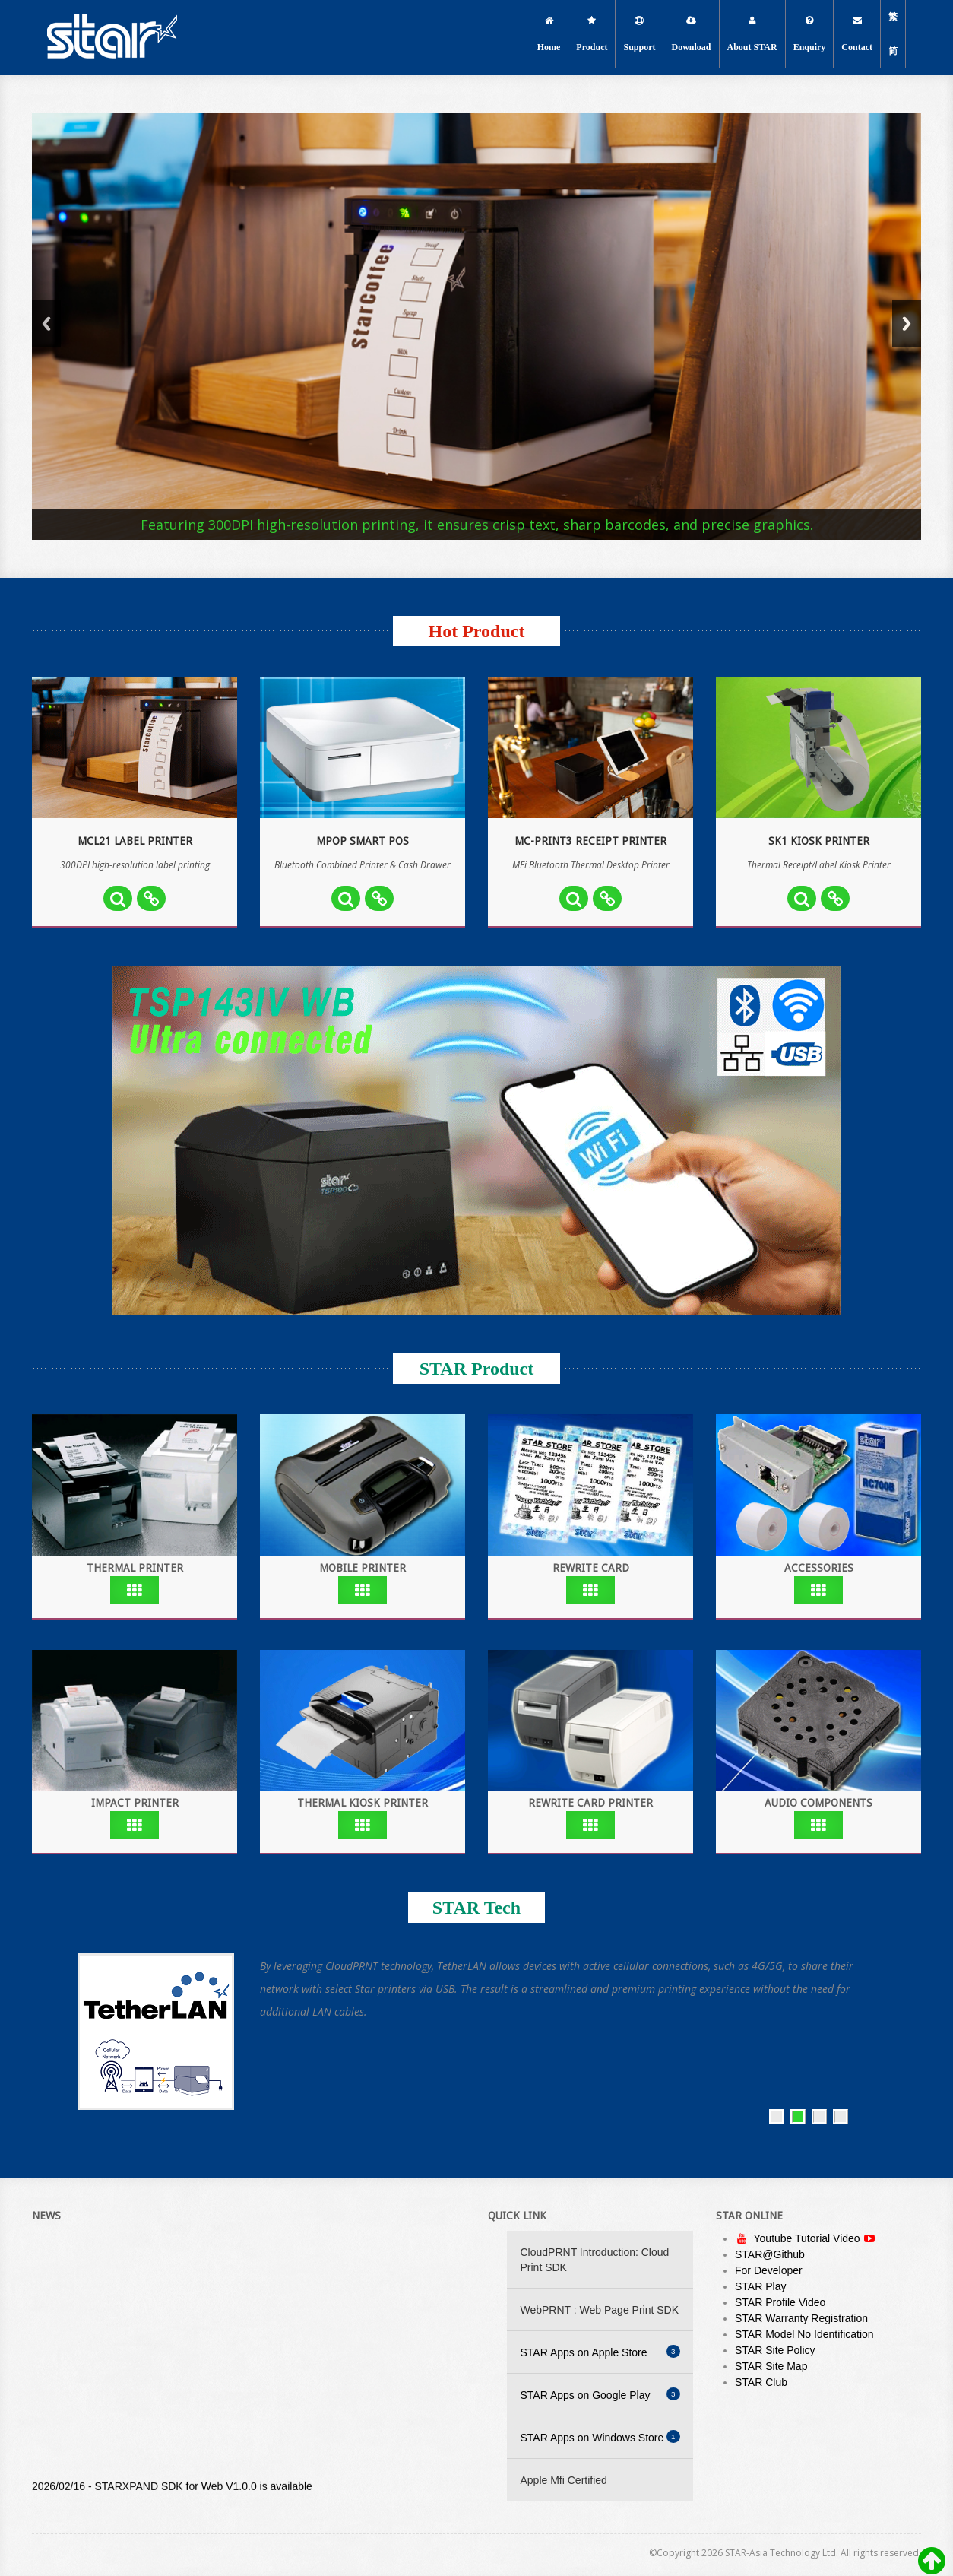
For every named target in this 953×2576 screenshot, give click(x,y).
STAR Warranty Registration (801, 2318)
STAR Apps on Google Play (600, 2394)
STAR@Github (770, 2254)
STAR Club (761, 2382)
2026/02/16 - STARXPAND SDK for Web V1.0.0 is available (172, 2491)
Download (691, 34)
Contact (856, 34)
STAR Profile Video (780, 2302)
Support (639, 34)
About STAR (752, 34)
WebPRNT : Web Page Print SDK (600, 2310)
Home (549, 34)
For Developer (769, 2270)
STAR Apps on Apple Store (600, 2352)
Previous (46, 323)
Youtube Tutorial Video (808, 2238)
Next (906, 323)
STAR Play (760, 2286)
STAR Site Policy (775, 2350)
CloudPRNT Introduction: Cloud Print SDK (595, 2259)
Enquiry (809, 34)
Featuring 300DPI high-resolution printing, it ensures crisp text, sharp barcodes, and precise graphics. (477, 525)
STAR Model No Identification (804, 2334)
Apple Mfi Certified (564, 2480)
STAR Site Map (771, 2366)
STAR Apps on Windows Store (600, 2437)
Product (591, 34)
